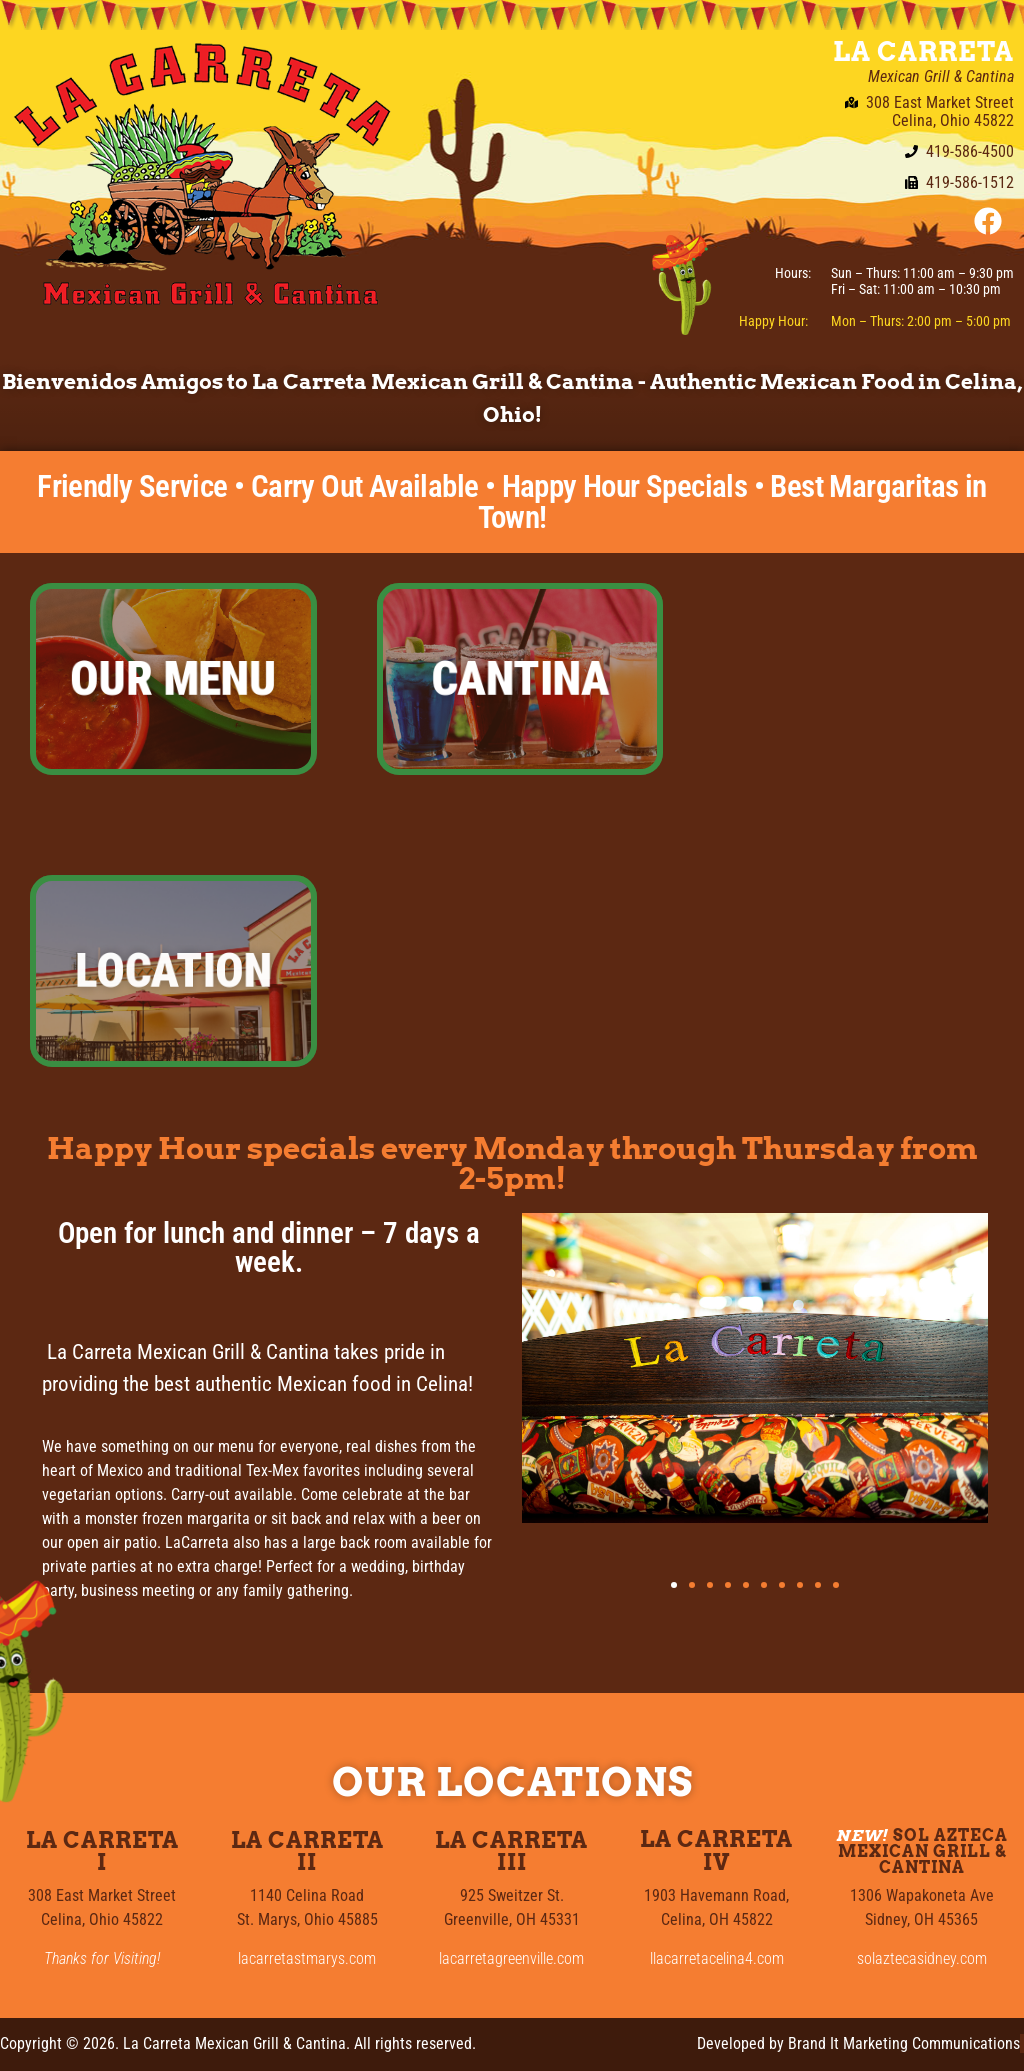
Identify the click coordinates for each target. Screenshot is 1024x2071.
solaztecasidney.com (922, 1958)
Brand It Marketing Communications (904, 2043)
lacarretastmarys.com (307, 1958)
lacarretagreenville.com (511, 1958)
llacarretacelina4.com (717, 1958)
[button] (674, 1585)
